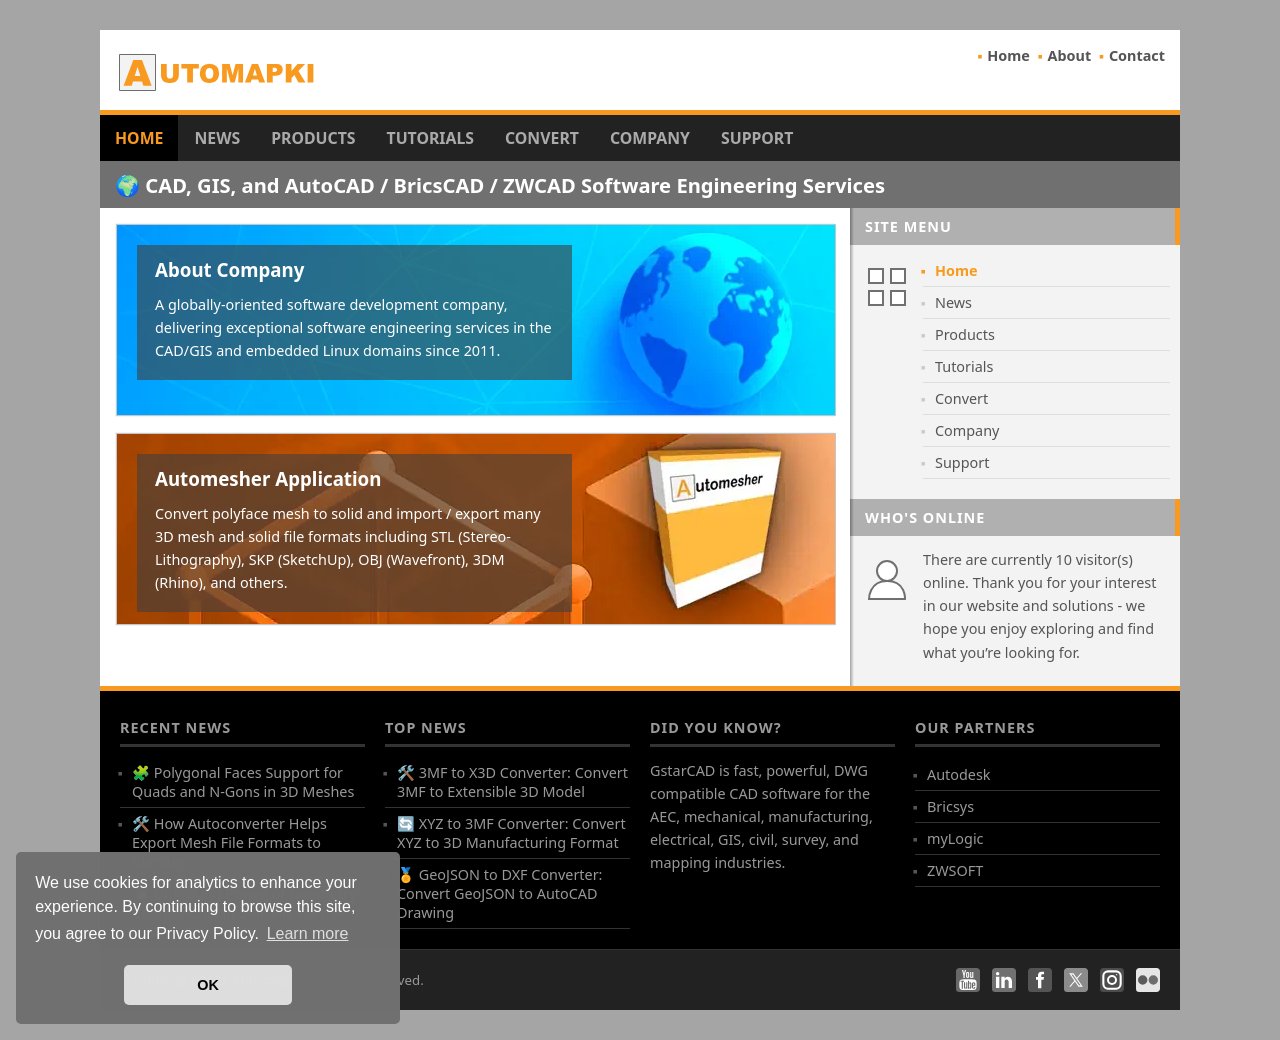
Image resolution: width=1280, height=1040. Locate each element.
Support (757, 138)
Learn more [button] (308, 933)
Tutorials (431, 138)
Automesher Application (268, 478)
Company (650, 138)
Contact (1137, 55)
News (217, 138)
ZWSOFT (955, 870)
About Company (229, 269)
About (1070, 55)
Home (1008, 55)
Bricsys (950, 806)
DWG (851, 770)
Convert (542, 138)
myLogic (955, 838)
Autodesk (959, 774)
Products (313, 138)
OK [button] (208, 985)
